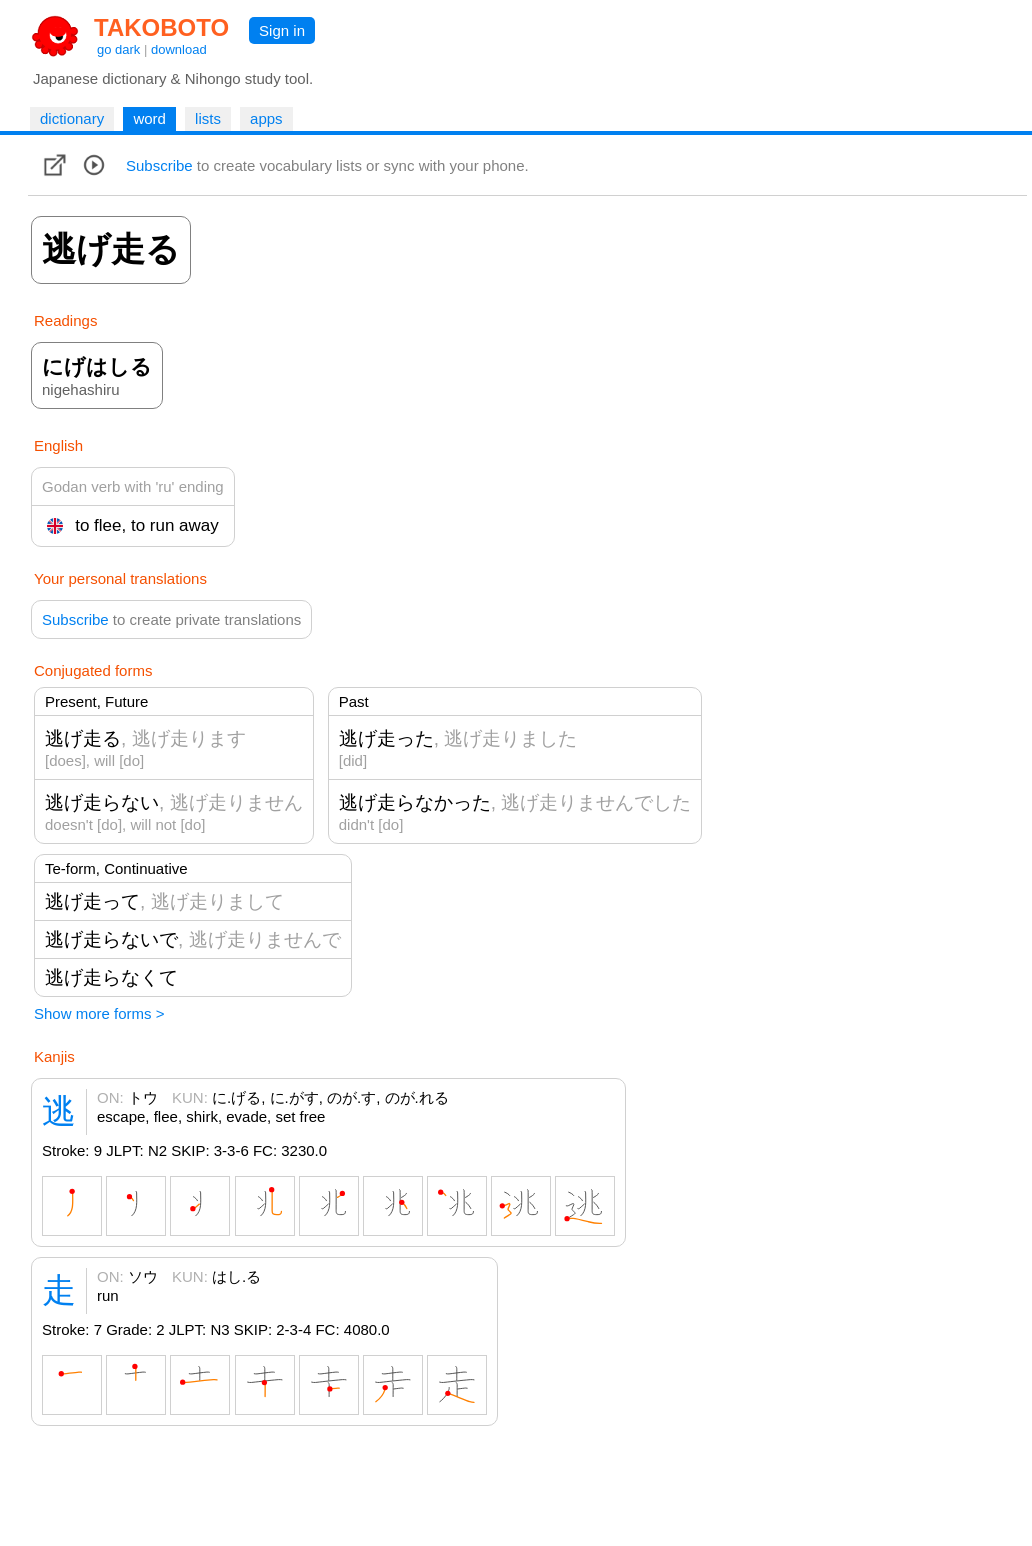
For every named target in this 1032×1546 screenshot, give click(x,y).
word (149, 118)
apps (266, 118)
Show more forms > (99, 1013)
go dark (118, 49)
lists (208, 118)
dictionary (72, 118)
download (179, 49)
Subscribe (159, 165)
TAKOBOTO (161, 27)
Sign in (282, 30)
